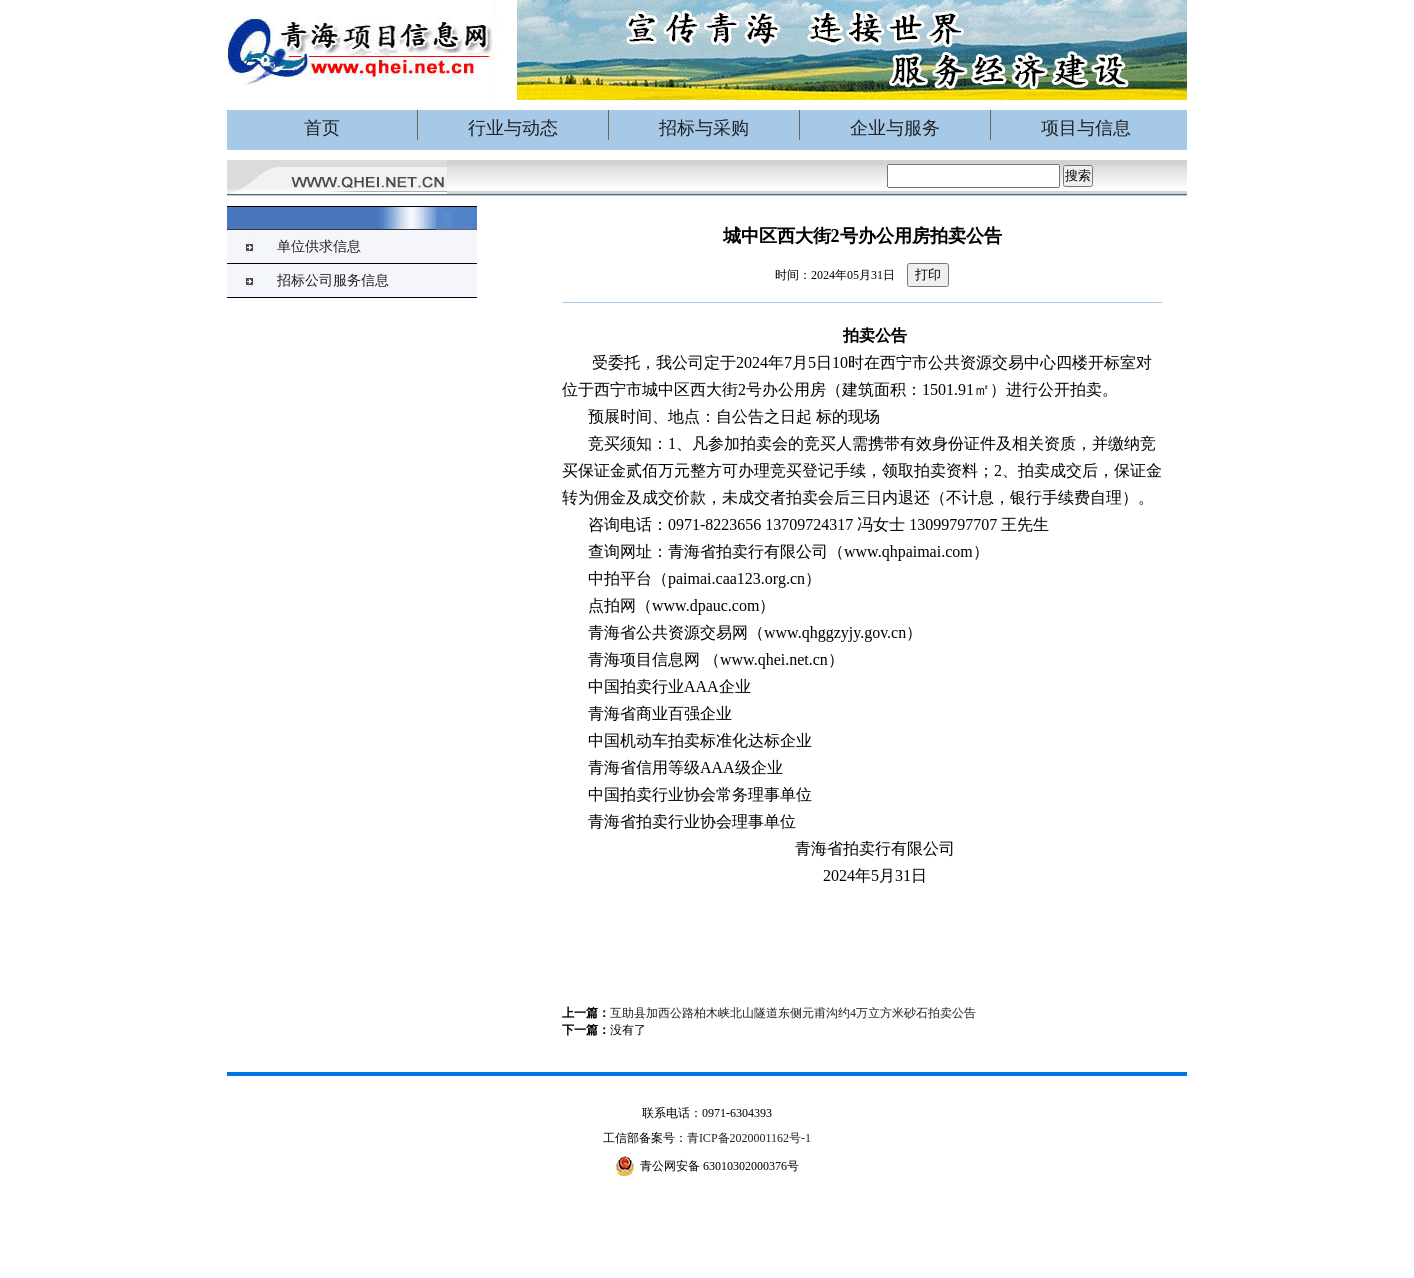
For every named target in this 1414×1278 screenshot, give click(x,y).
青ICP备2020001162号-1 (749, 1138)
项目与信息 (1086, 128)
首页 (322, 128)
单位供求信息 (319, 246)
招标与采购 (704, 128)
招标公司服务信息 (333, 280)
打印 (928, 274)
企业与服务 (895, 128)
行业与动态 (513, 128)
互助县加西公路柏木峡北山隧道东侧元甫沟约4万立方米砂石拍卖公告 (793, 1013)
